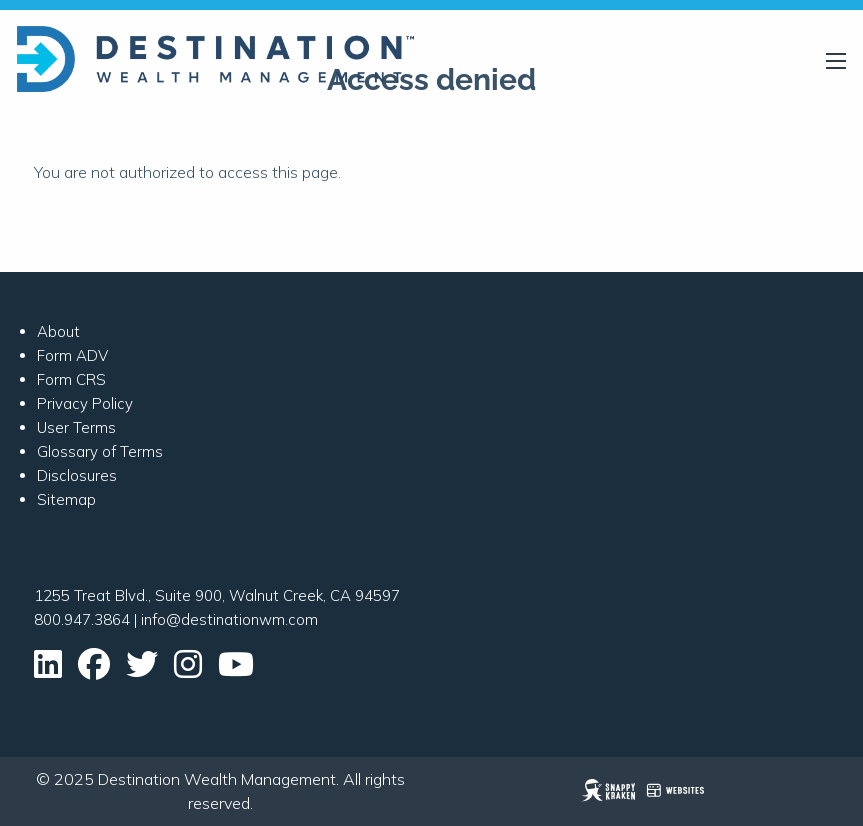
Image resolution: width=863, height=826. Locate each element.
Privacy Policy (85, 403)
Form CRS (71, 379)
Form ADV (72, 355)
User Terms (76, 427)
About (58, 331)
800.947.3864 (82, 619)
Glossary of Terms (100, 451)
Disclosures (77, 475)
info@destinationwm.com (229, 619)
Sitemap (66, 499)
